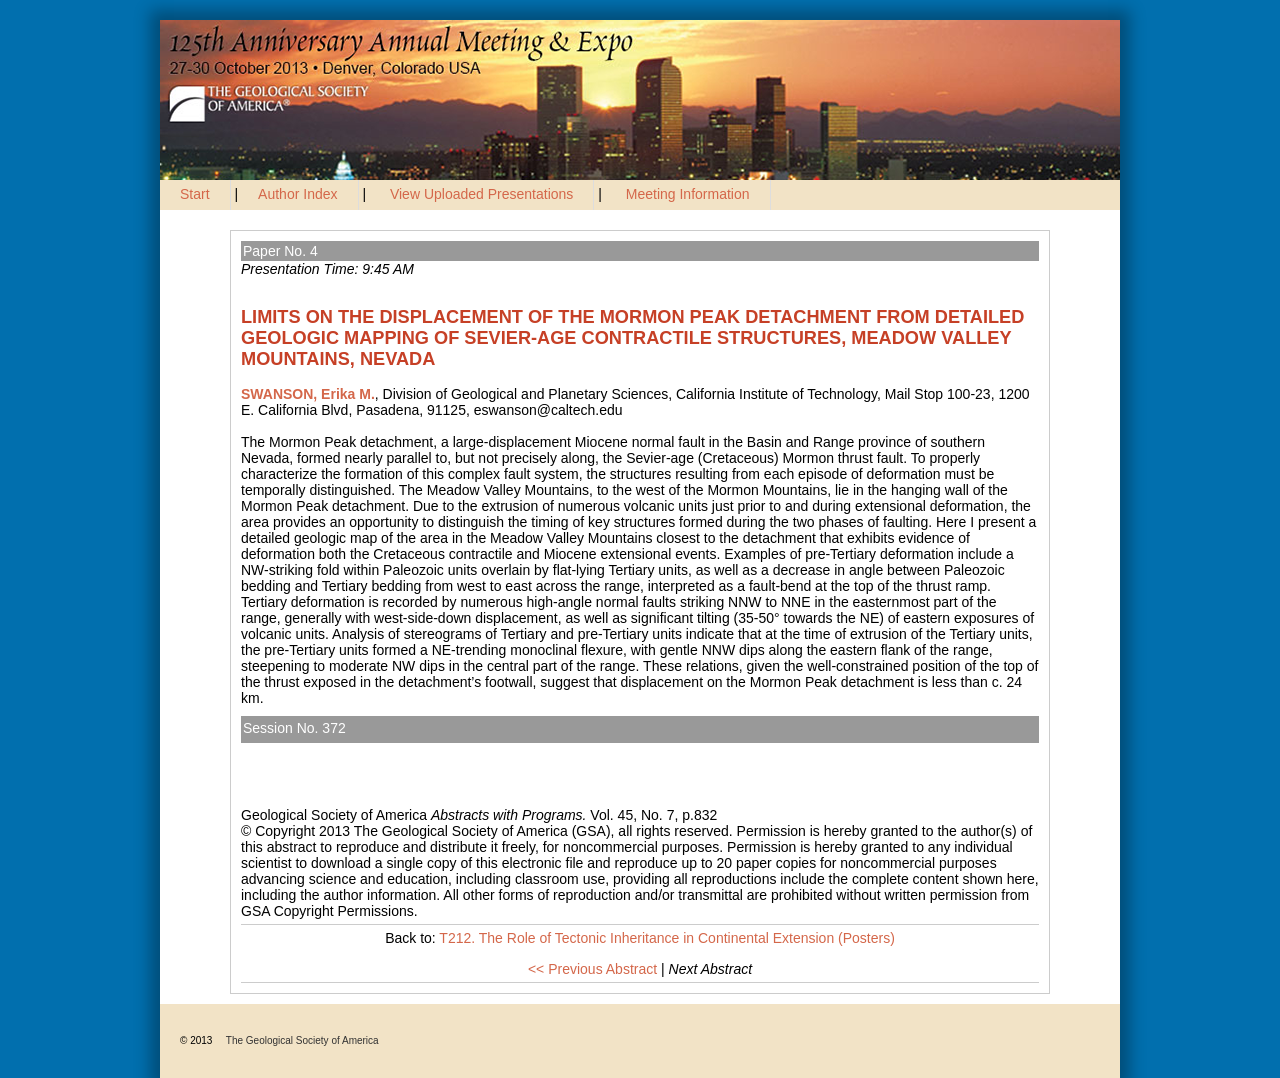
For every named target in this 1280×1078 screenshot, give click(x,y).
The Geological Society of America (302, 1040)
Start (195, 194)
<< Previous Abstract (592, 969)
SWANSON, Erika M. (308, 394)
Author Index (297, 194)
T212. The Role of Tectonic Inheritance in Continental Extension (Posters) (484, 751)
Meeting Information (688, 194)
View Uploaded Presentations (481, 194)
